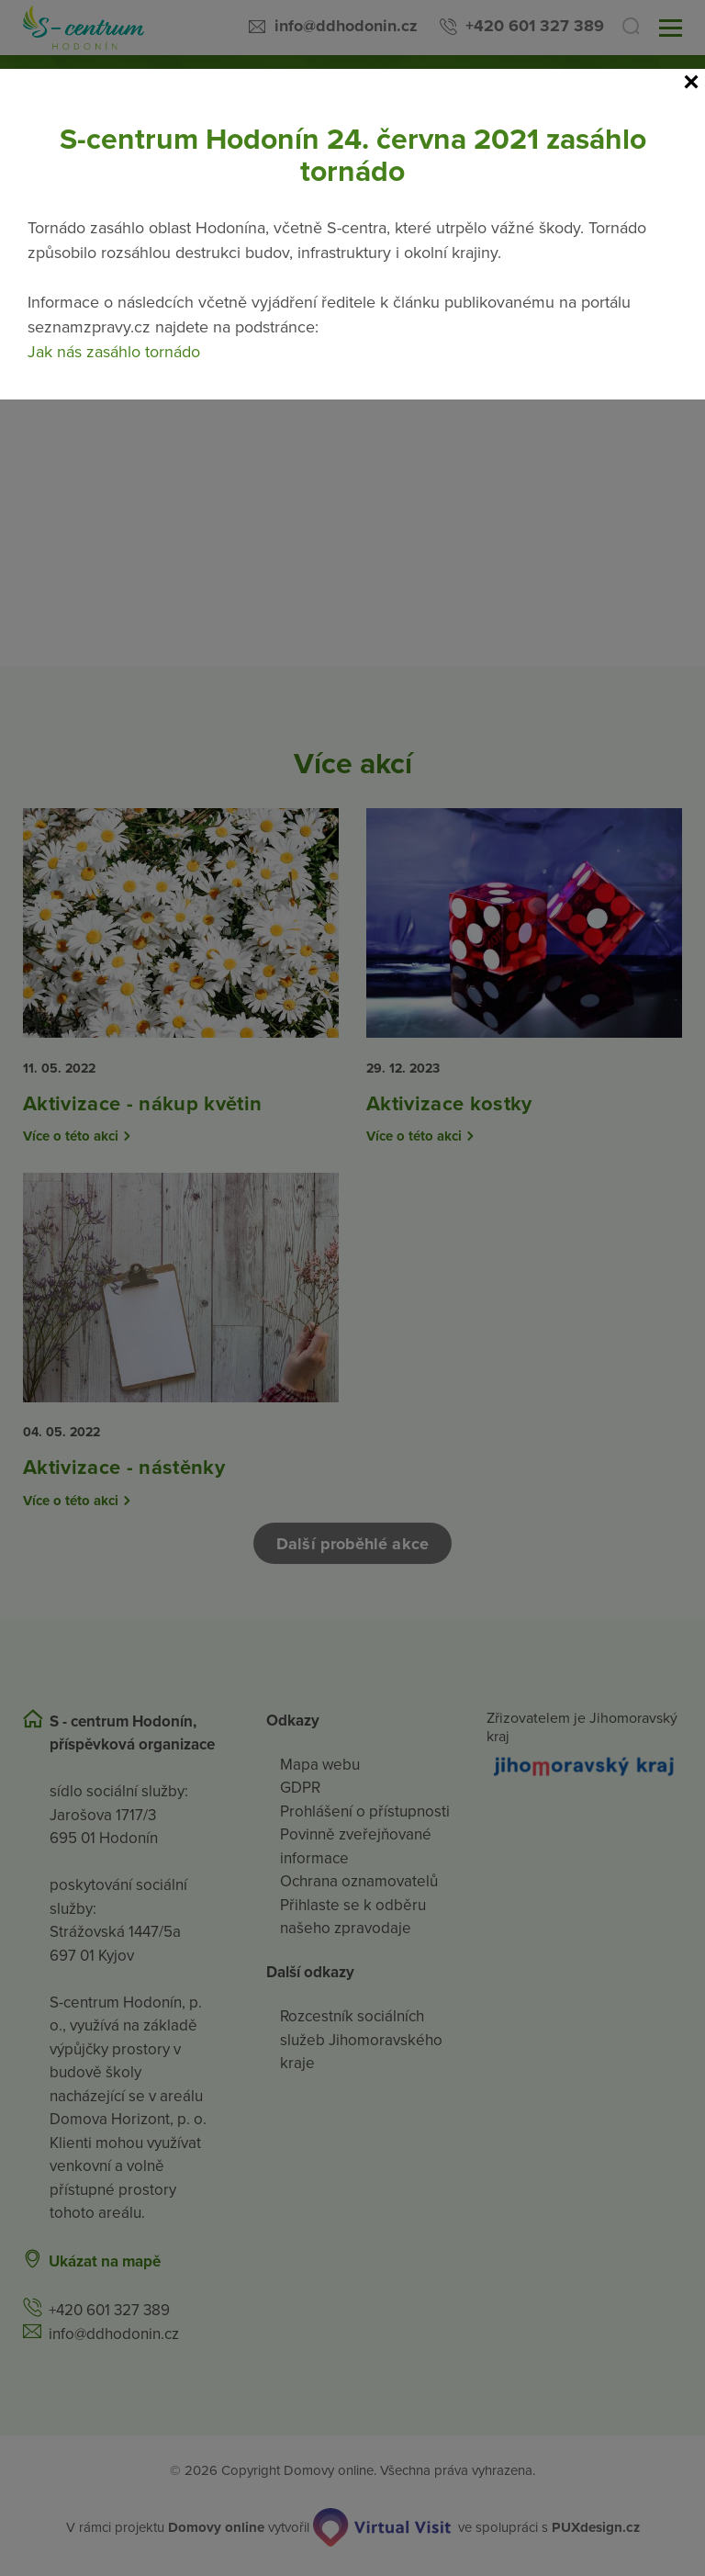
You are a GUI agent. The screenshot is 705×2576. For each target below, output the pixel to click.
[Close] (691, 82)
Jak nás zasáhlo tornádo (114, 352)
